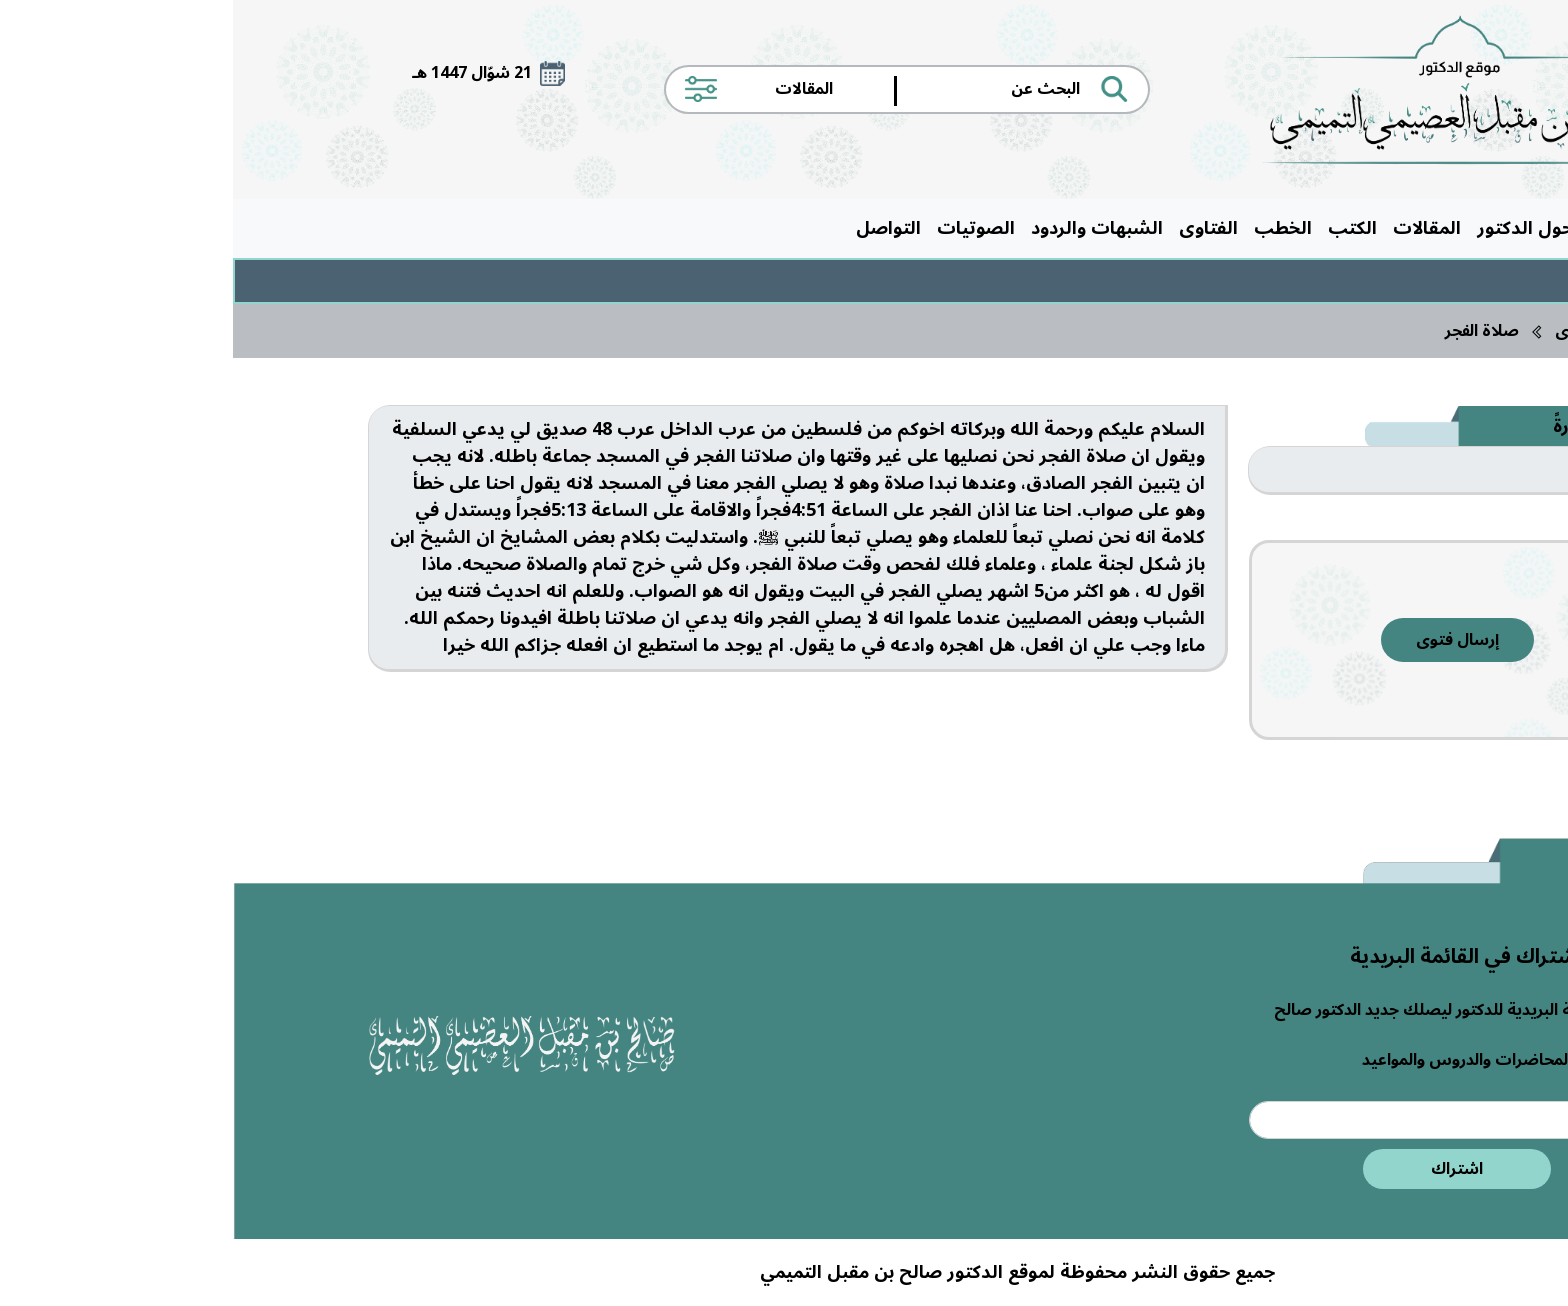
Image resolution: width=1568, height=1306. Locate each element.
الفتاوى (975, 228)
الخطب (1050, 228)
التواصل (655, 228)
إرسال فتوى (1224, 640)
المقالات (1194, 228)
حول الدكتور (1292, 228)
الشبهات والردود (864, 228)
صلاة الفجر (1249, 331)
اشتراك (1224, 1169)
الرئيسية (1390, 228)
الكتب (1119, 228)
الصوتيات (743, 228)
